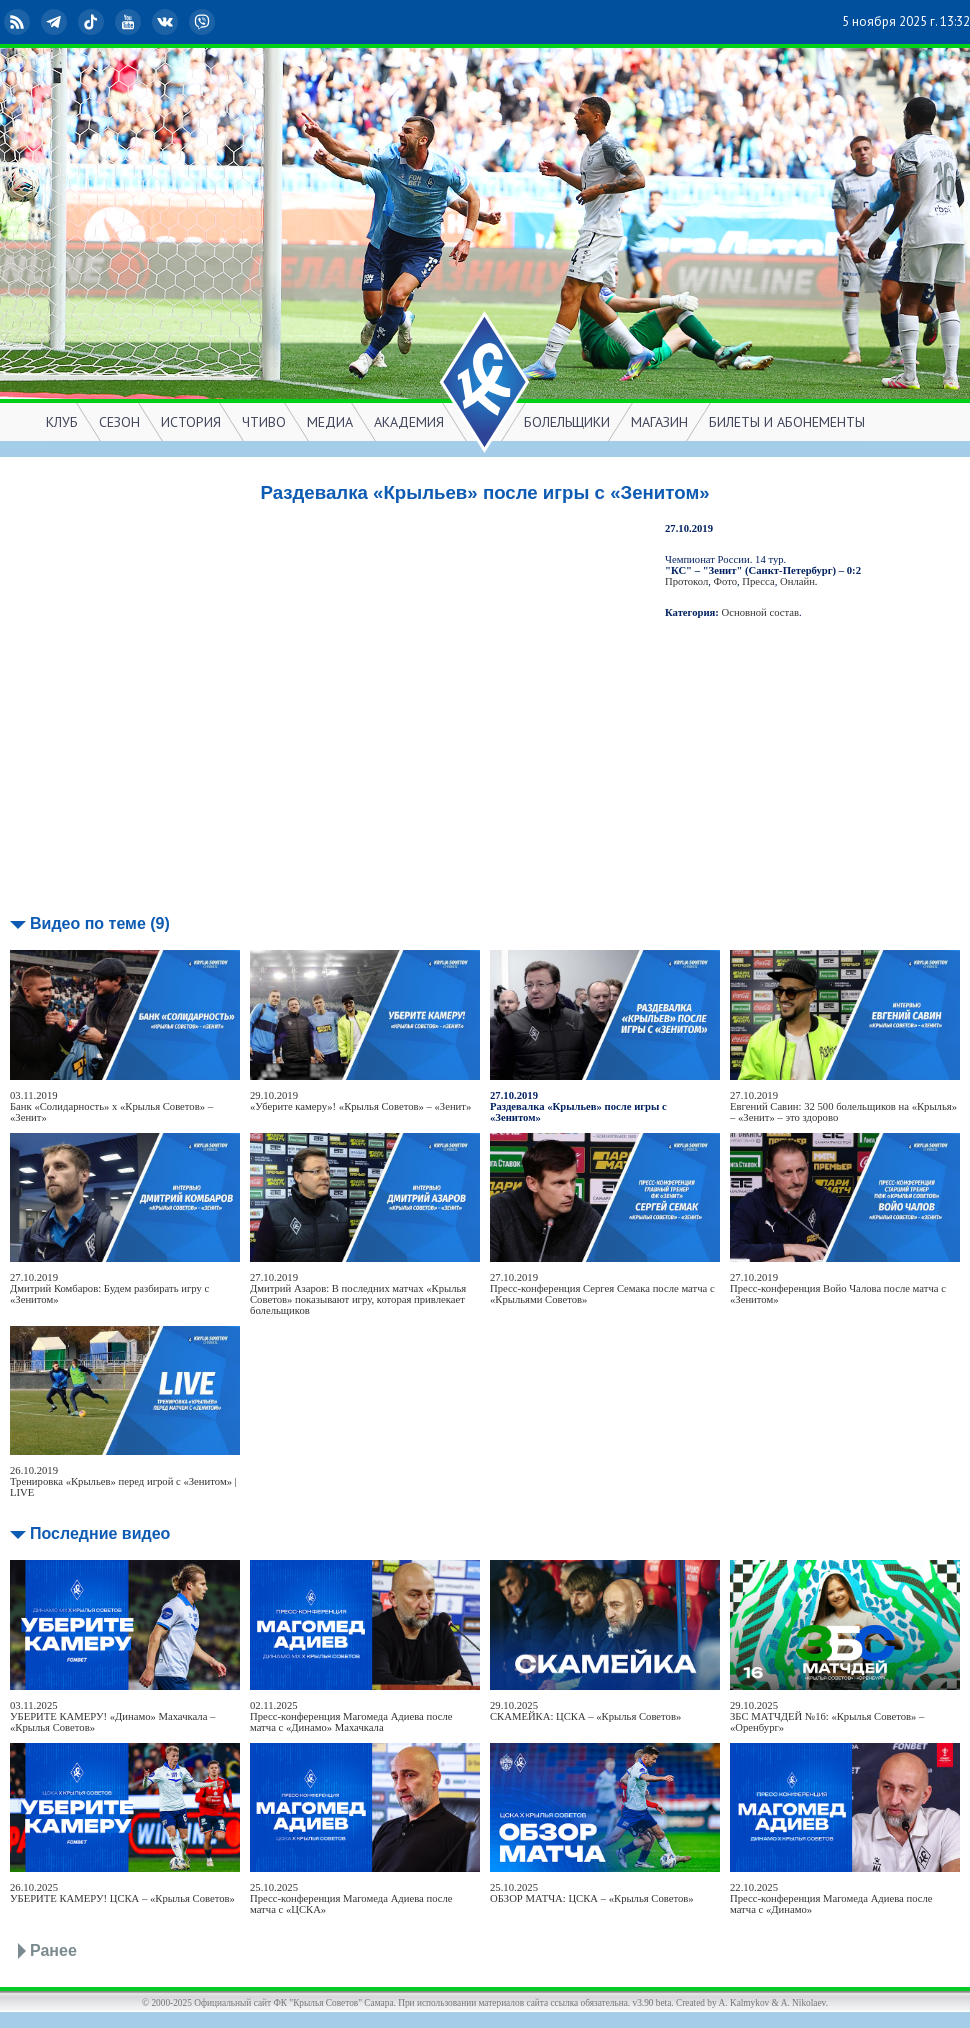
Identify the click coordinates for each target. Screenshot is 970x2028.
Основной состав (761, 612)
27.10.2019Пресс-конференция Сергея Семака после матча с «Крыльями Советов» (602, 1288)
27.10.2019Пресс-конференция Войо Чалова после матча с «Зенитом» (838, 1288)
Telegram (56, 22)
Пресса (758, 581)
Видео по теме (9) (100, 923)
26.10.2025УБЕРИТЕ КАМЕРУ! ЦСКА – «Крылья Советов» (122, 1893)
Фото (725, 581)
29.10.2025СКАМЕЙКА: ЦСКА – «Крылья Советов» (585, 1711)
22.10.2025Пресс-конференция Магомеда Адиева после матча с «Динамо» (831, 1898)
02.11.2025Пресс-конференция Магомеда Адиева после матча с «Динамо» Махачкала (351, 1716)
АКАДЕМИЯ (409, 422)
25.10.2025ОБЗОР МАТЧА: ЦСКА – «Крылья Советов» (592, 1893)
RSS (19, 22)
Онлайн (797, 581)
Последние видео (100, 1533)
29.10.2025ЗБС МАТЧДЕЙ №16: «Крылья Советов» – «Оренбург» (827, 1716)
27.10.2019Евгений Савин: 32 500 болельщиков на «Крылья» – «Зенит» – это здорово (843, 1106)
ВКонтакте (167, 22)
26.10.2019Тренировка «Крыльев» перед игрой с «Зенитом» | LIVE (123, 1481)
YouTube (130, 22)
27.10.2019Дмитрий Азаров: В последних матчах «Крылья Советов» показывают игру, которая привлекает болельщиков (358, 1294)
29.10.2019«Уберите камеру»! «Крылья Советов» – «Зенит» (360, 1101)
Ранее (53, 1950)
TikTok (93, 22)
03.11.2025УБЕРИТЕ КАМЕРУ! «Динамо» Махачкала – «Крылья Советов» (112, 1716)
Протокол (686, 581)
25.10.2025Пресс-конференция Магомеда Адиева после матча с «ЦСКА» (351, 1898)
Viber (204, 22)
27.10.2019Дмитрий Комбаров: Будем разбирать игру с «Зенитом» (109, 1288)
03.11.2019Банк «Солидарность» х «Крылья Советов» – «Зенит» (111, 1106)
